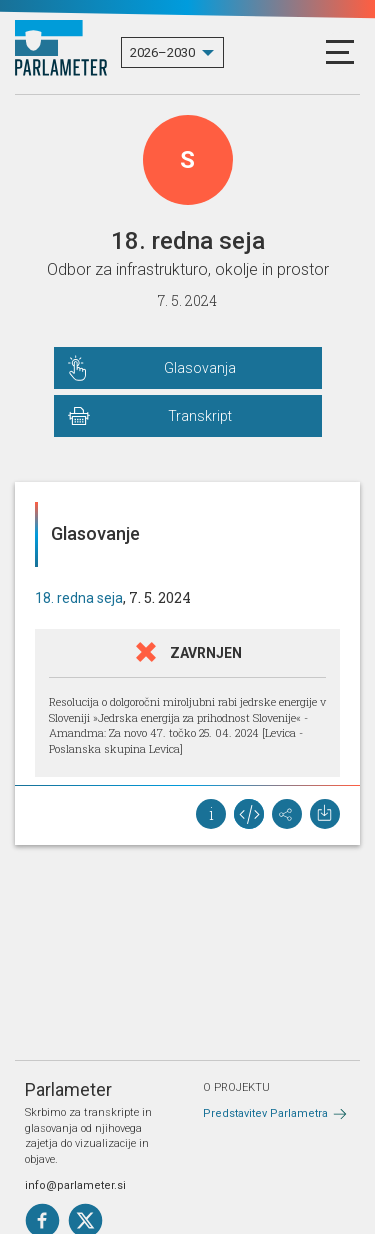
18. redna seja (79, 598)
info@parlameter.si (75, 1185)
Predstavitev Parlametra (265, 1113)
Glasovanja (200, 368)
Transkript (200, 416)
